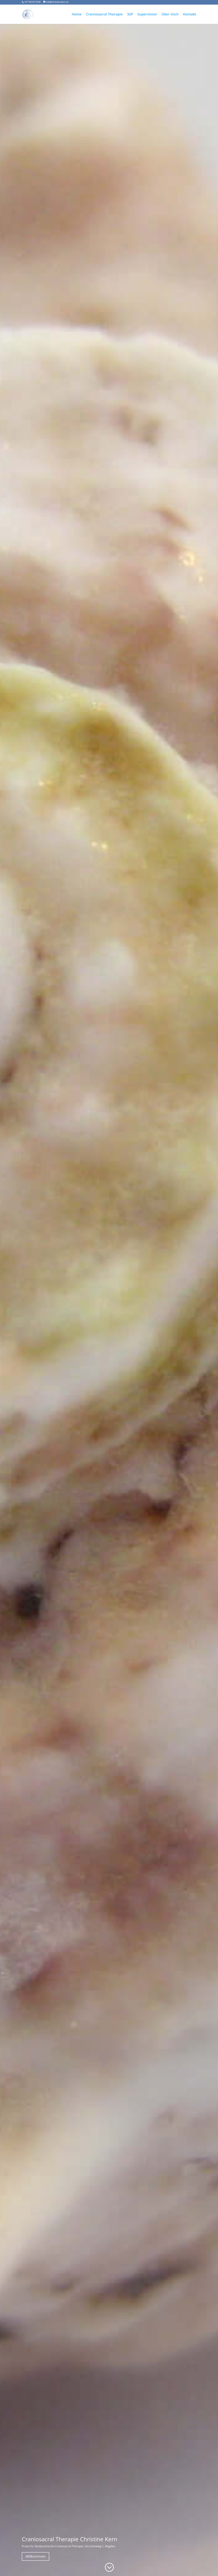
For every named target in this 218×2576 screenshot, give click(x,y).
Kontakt (189, 15)
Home (77, 15)
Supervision (147, 15)
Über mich (170, 15)
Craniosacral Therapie (104, 15)
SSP (130, 15)
